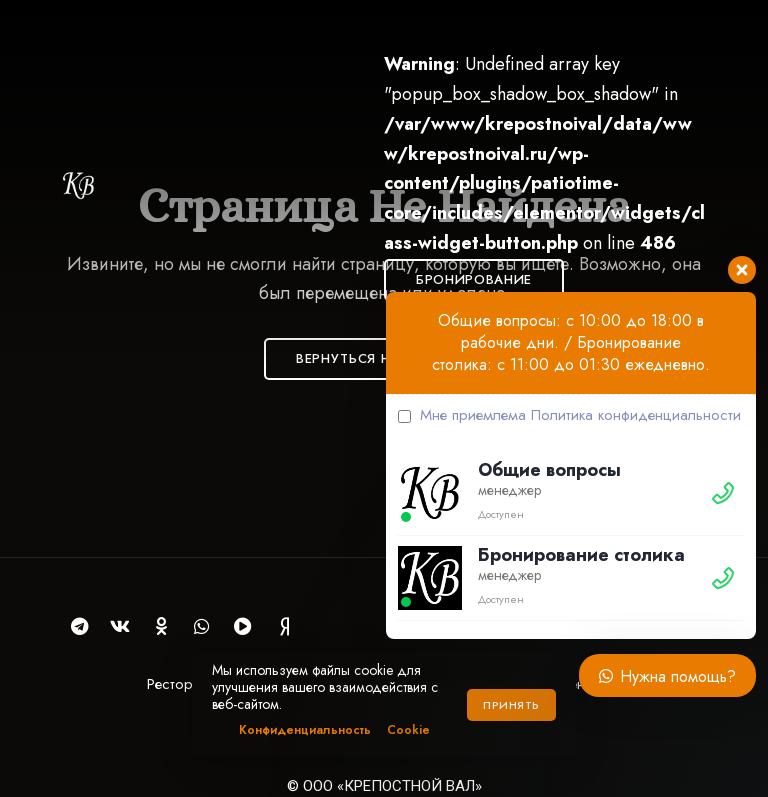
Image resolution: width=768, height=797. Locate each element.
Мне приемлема (569, 415)
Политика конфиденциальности (636, 415)
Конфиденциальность (305, 730)
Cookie (408, 730)
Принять (511, 705)
